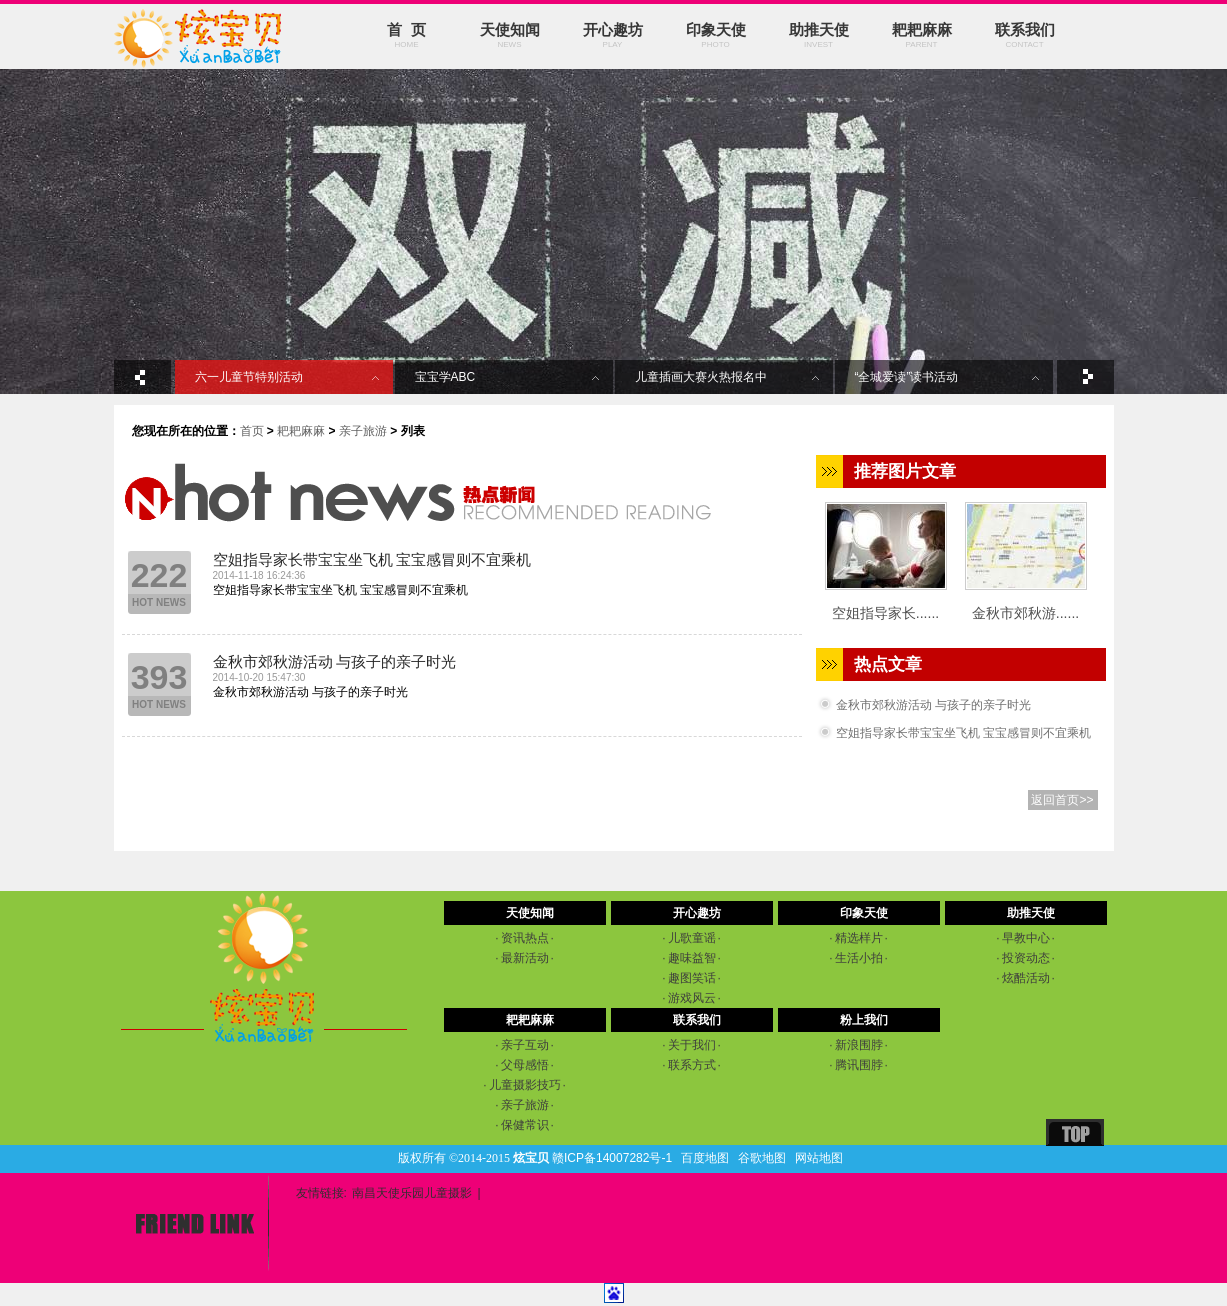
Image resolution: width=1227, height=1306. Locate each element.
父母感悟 (524, 1065)
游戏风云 (691, 998)
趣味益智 (691, 958)
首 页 (407, 35)
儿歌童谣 (691, 938)
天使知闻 (510, 35)
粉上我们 (864, 1020)
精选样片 (858, 938)
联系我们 (1025, 35)
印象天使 (716, 35)
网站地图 (819, 1158)
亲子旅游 (363, 431)
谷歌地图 (762, 1158)
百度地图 (705, 1158)
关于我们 (691, 1045)
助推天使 (819, 35)
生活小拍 (858, 958)
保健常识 (524, 1125)
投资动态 (1025, 958)
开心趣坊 (613, 35)
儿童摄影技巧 (524, 1085)
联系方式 (691, 1065)
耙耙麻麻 (922, 35)
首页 (252, 431)
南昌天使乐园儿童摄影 (412, 1193)
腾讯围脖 (858, 1065)
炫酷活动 (1025, 978)
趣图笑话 (691, 978)
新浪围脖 (858, 1045)
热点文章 (888, 664)
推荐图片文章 (905, 471)
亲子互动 (524, 1045)
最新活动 (524, 958)
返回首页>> (1062, 800)
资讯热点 (524, 938)
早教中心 (1025, 938)
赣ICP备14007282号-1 (612, 1158)
